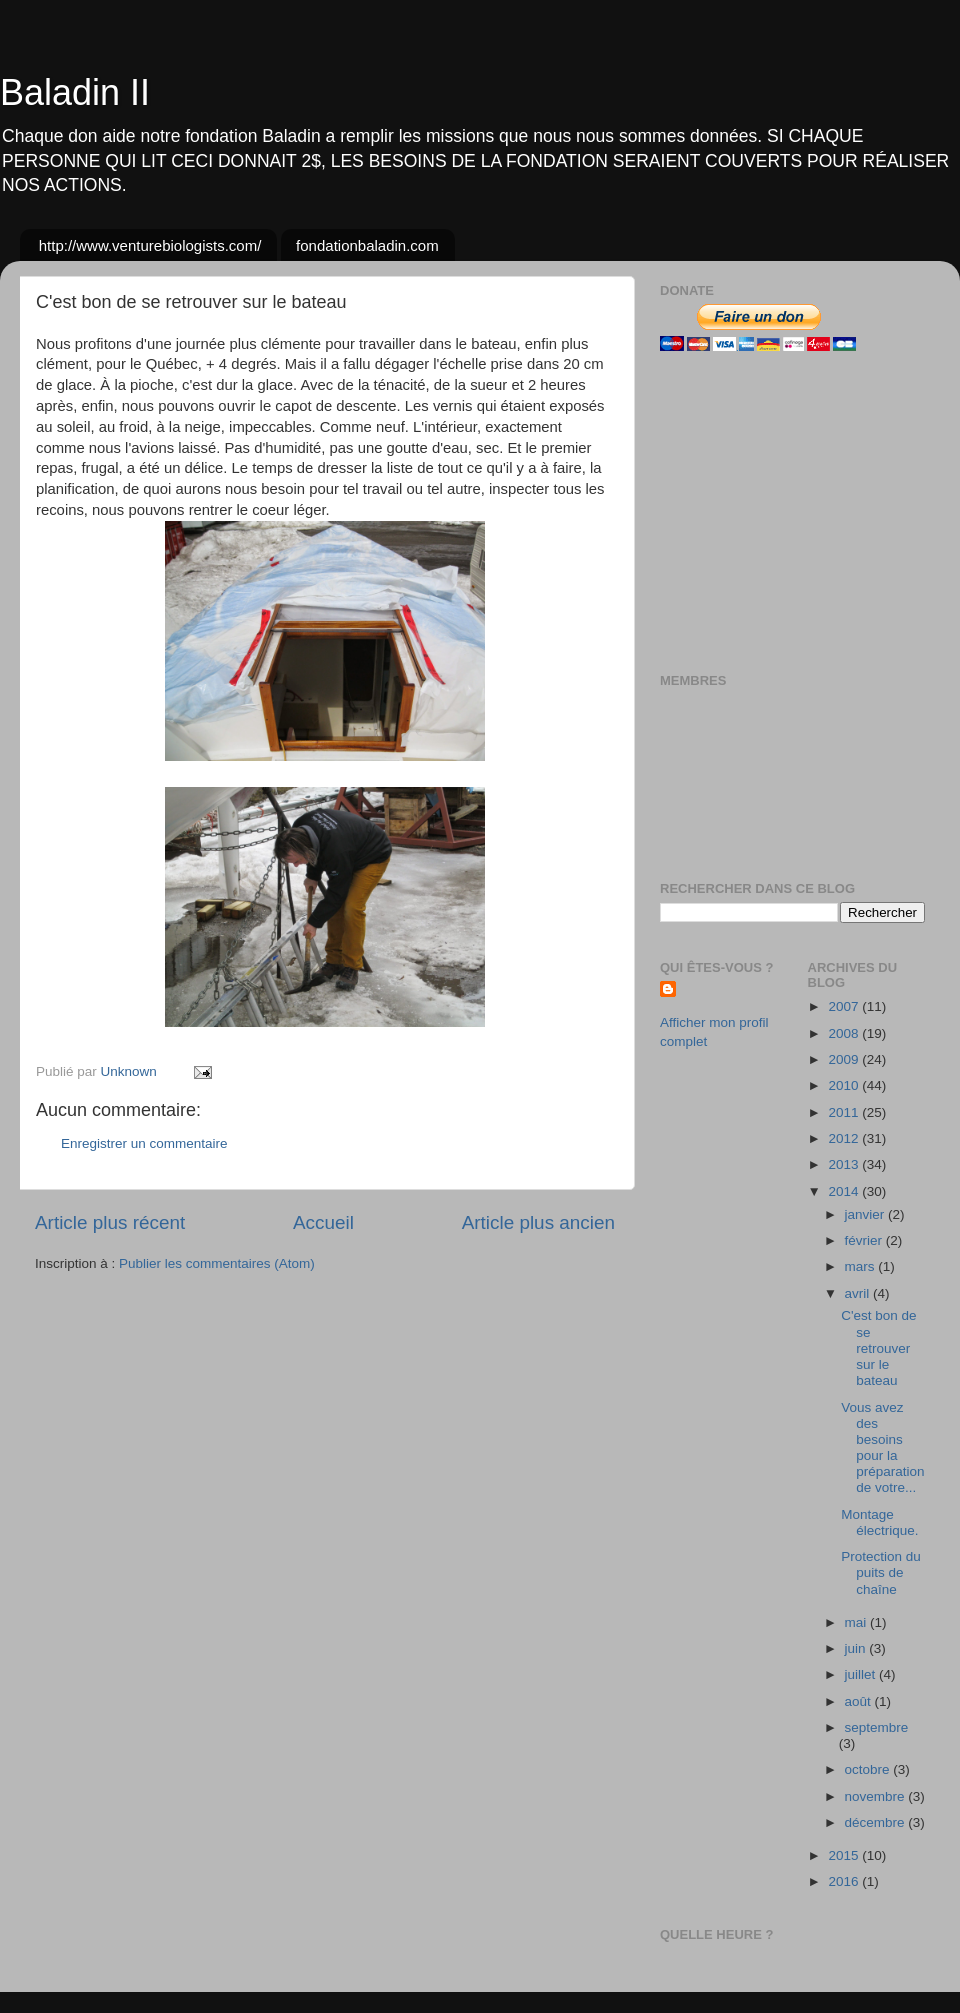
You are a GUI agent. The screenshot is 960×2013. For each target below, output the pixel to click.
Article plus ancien (538, 1222)
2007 (845, 1006)
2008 (845, 1033)
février (865, 1240)
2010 (845, 1085)
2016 (845, 1881)
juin (857, 1648)
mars (862, 1266)
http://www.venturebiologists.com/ (150, 245)
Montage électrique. (879, 1522)
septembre (877, 1727)
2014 (845, 1191)
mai (858, 1622)
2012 (845, 1138)
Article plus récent (110, 1222)
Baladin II (75, 92)
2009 (845, 1059)
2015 (845, 1855)
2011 (845, 1112)
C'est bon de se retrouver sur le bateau (878, 1348)
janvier (867, 1214)
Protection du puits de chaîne (881, 1572)
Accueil (323, 1222)
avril (859, 1293)
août (860, 1701)
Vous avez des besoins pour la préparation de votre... (882, 1448)
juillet (862, 1674)
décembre (877, 1822)
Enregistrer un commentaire (144, 1143)
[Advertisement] (785, 512)
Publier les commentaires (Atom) (217, 1263)
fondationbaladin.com (367, 245)
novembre (877, 1796)
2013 (845, 1164)
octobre (869, 1769)
